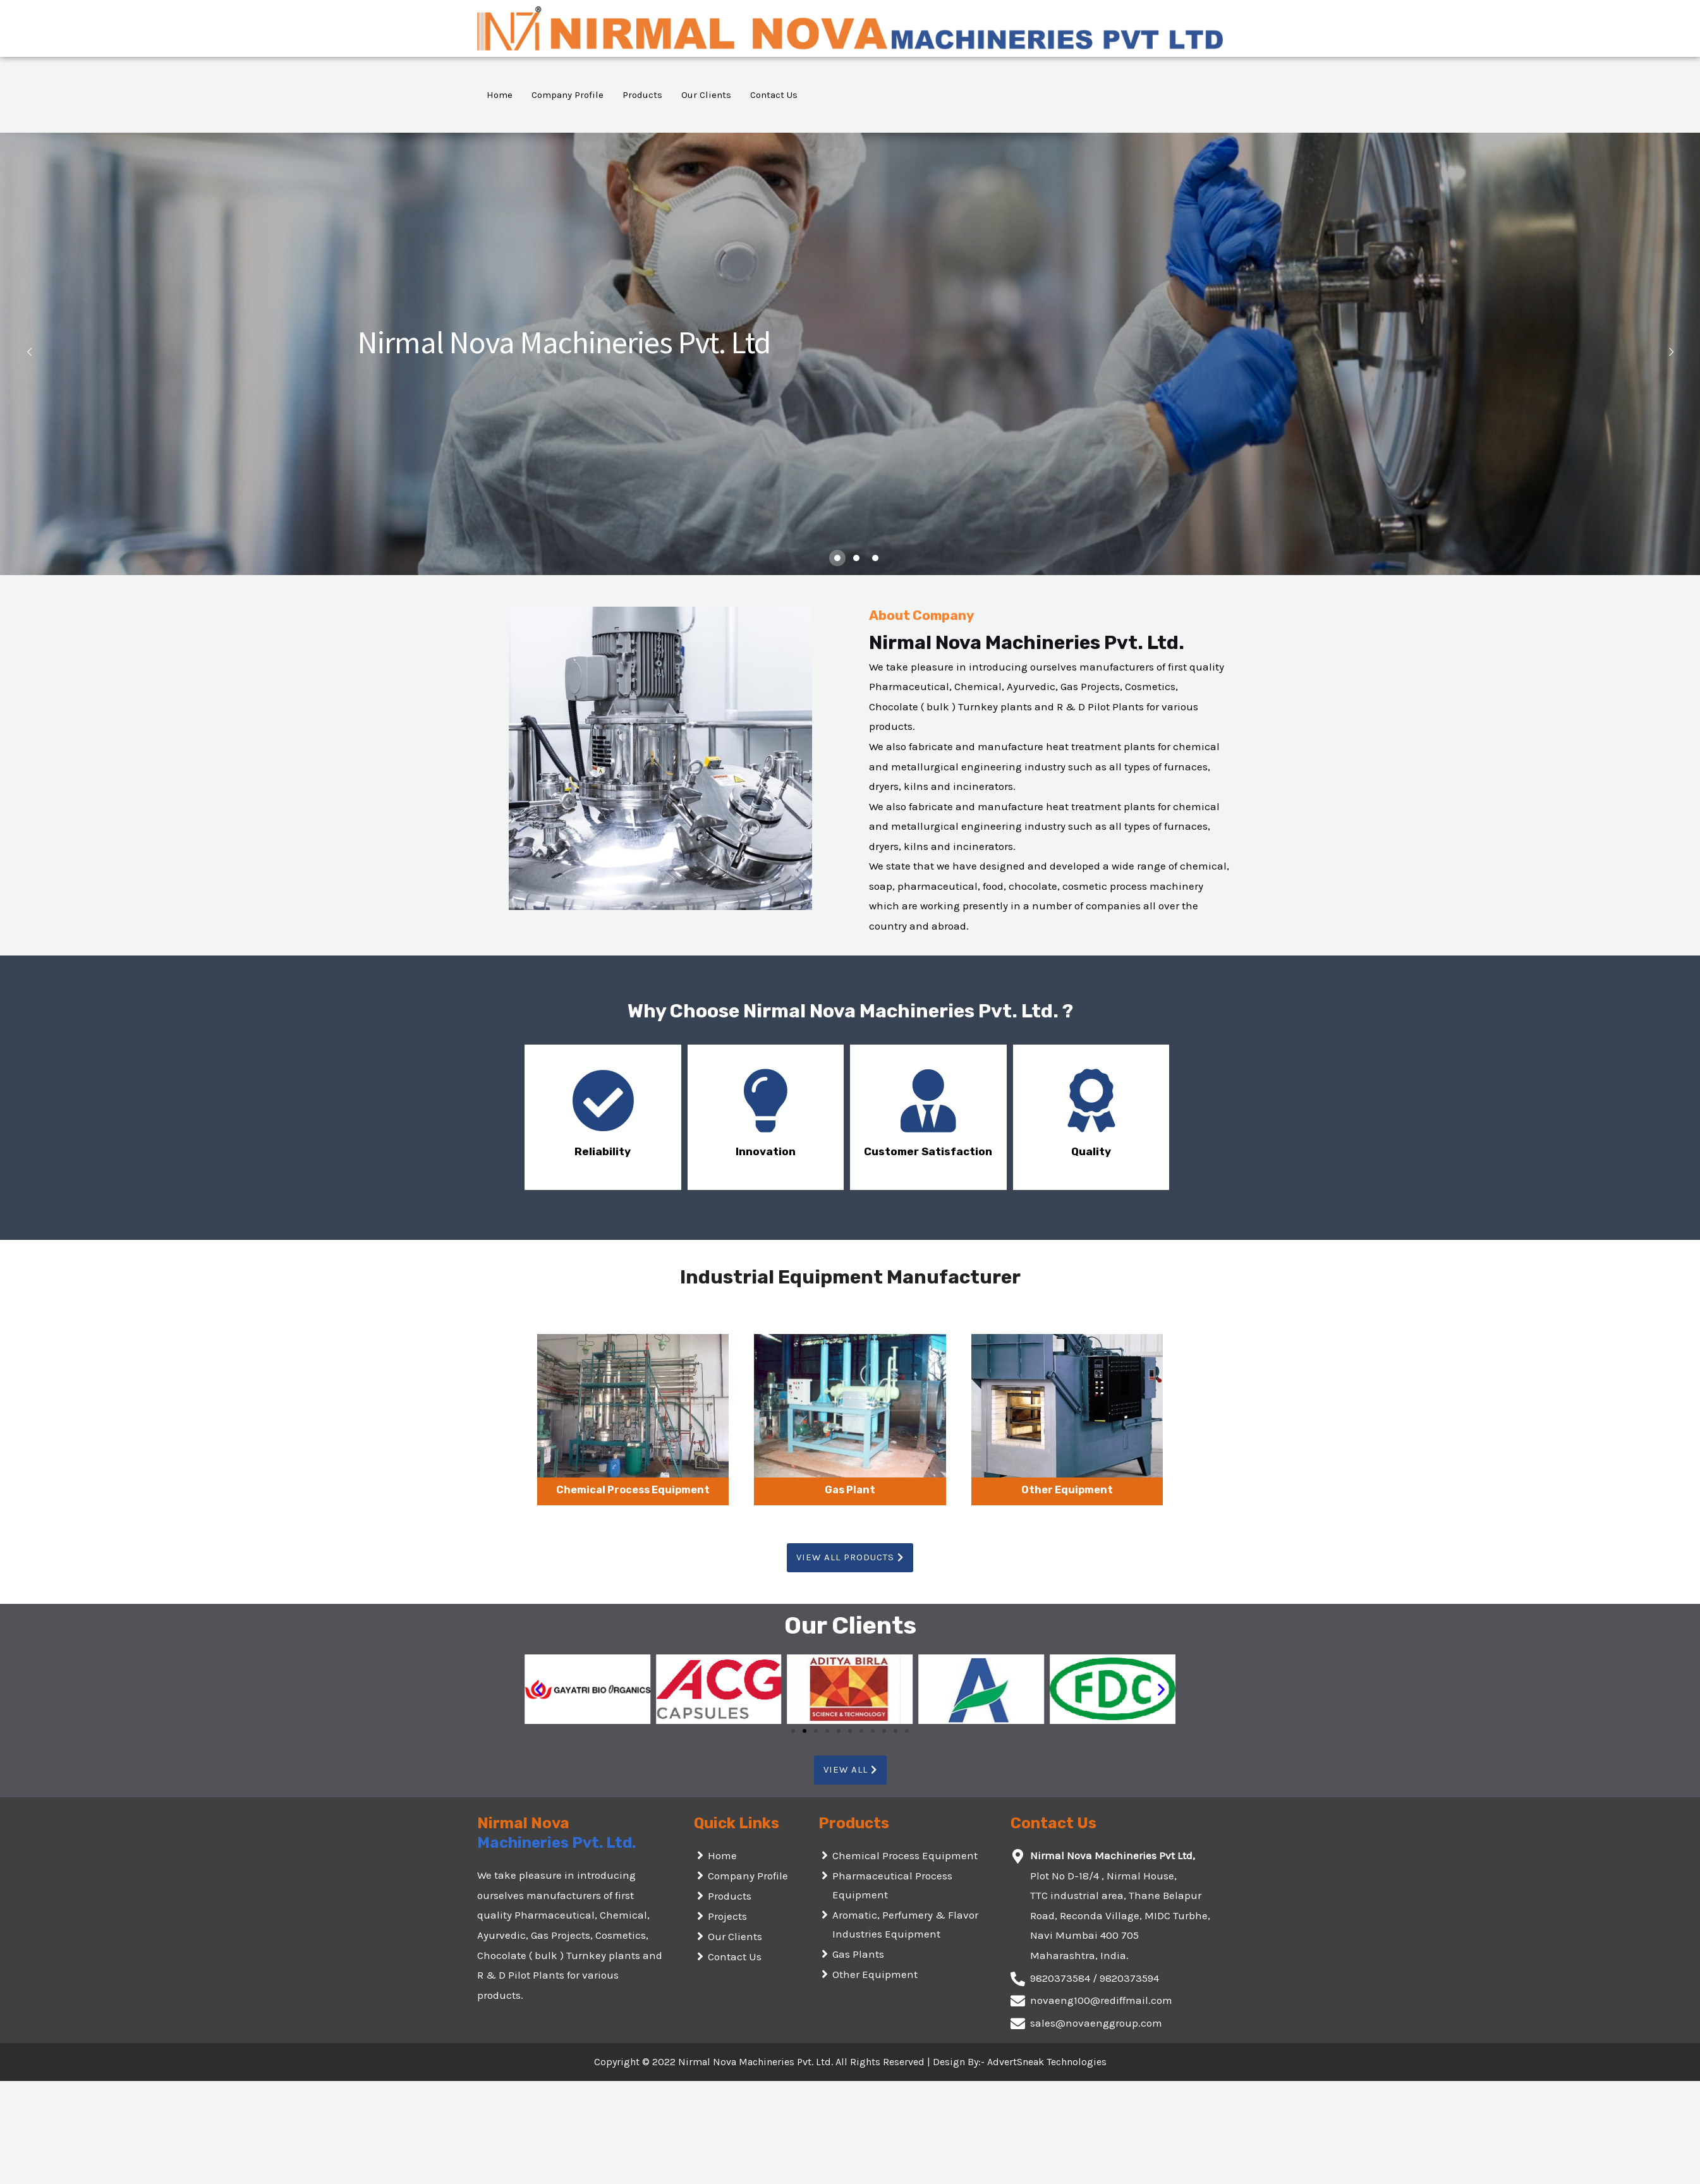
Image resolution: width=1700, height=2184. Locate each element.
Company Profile (567, 94)
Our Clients (706, 94)
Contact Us (774, 94)
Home (500, 94)
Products (642, 94)
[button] (850, 1557)
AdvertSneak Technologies (1047, 2062)
